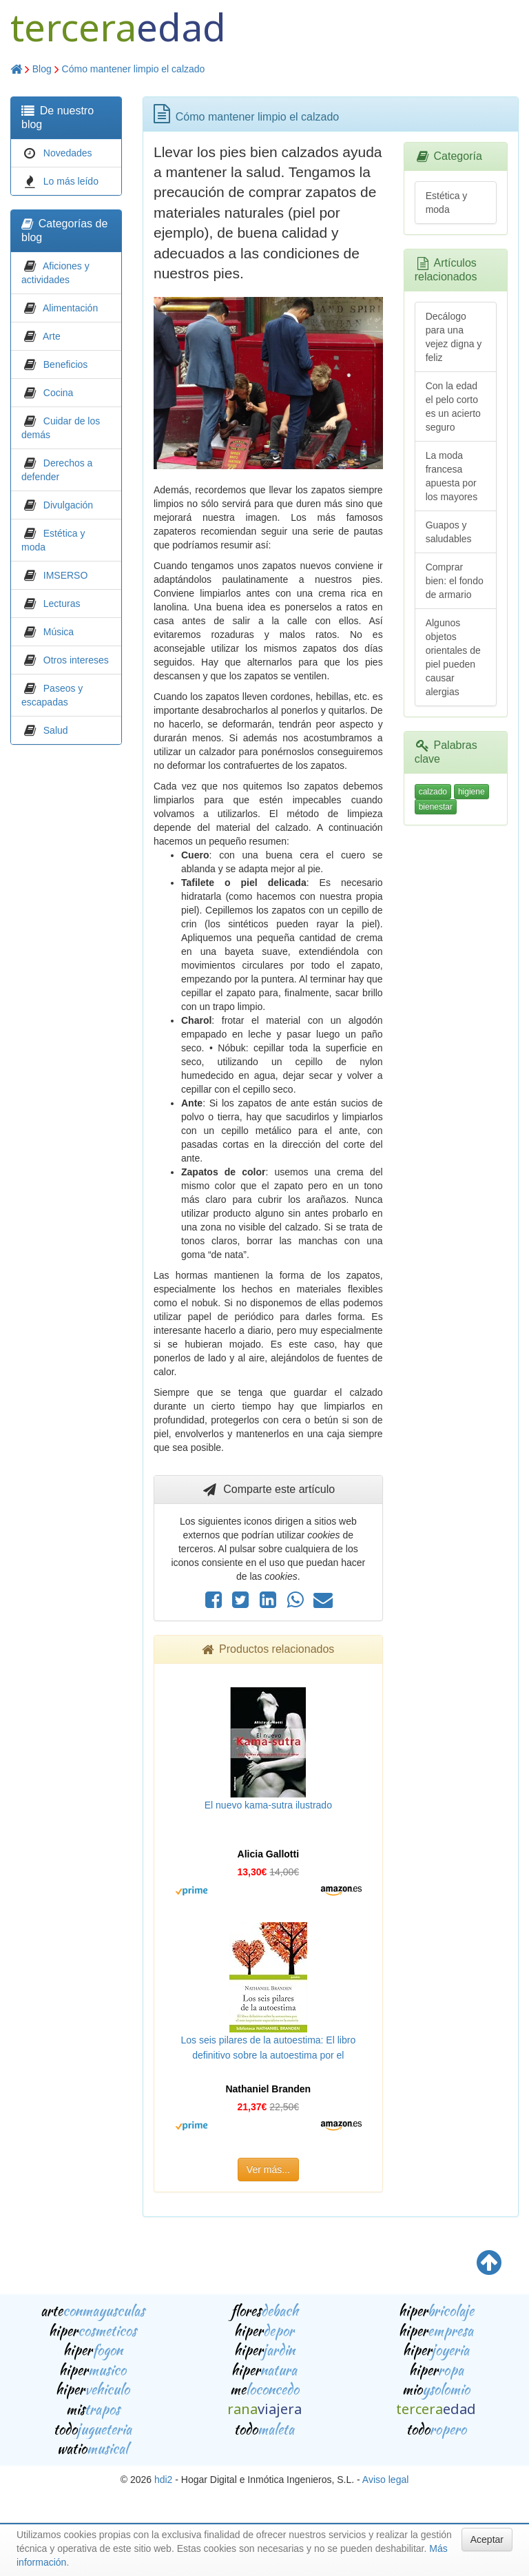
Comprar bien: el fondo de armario (455, 580)
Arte (52, 336)
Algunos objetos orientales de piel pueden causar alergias (453, 657)
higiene (471, 791)
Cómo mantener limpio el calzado (133, 68)
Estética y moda (447, 202)
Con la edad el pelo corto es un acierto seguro (453, 406)
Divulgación (68, 505)
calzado (433, 791)
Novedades (67, 152)
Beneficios (65, 364)
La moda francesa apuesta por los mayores (451, 476)
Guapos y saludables (449, 531)
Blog (42, 68)
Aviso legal (385, 2479)
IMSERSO (65, 575)
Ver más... (268, 2169)
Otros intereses (76, 660)
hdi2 (163, 2479)
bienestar (436, 807)
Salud (55, 730)
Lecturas (62, 603)
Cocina (58, 392)
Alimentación (70, 307)
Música (58, 631)
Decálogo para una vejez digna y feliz (454, 337)
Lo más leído (70, 181)
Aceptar (487, 2539)
